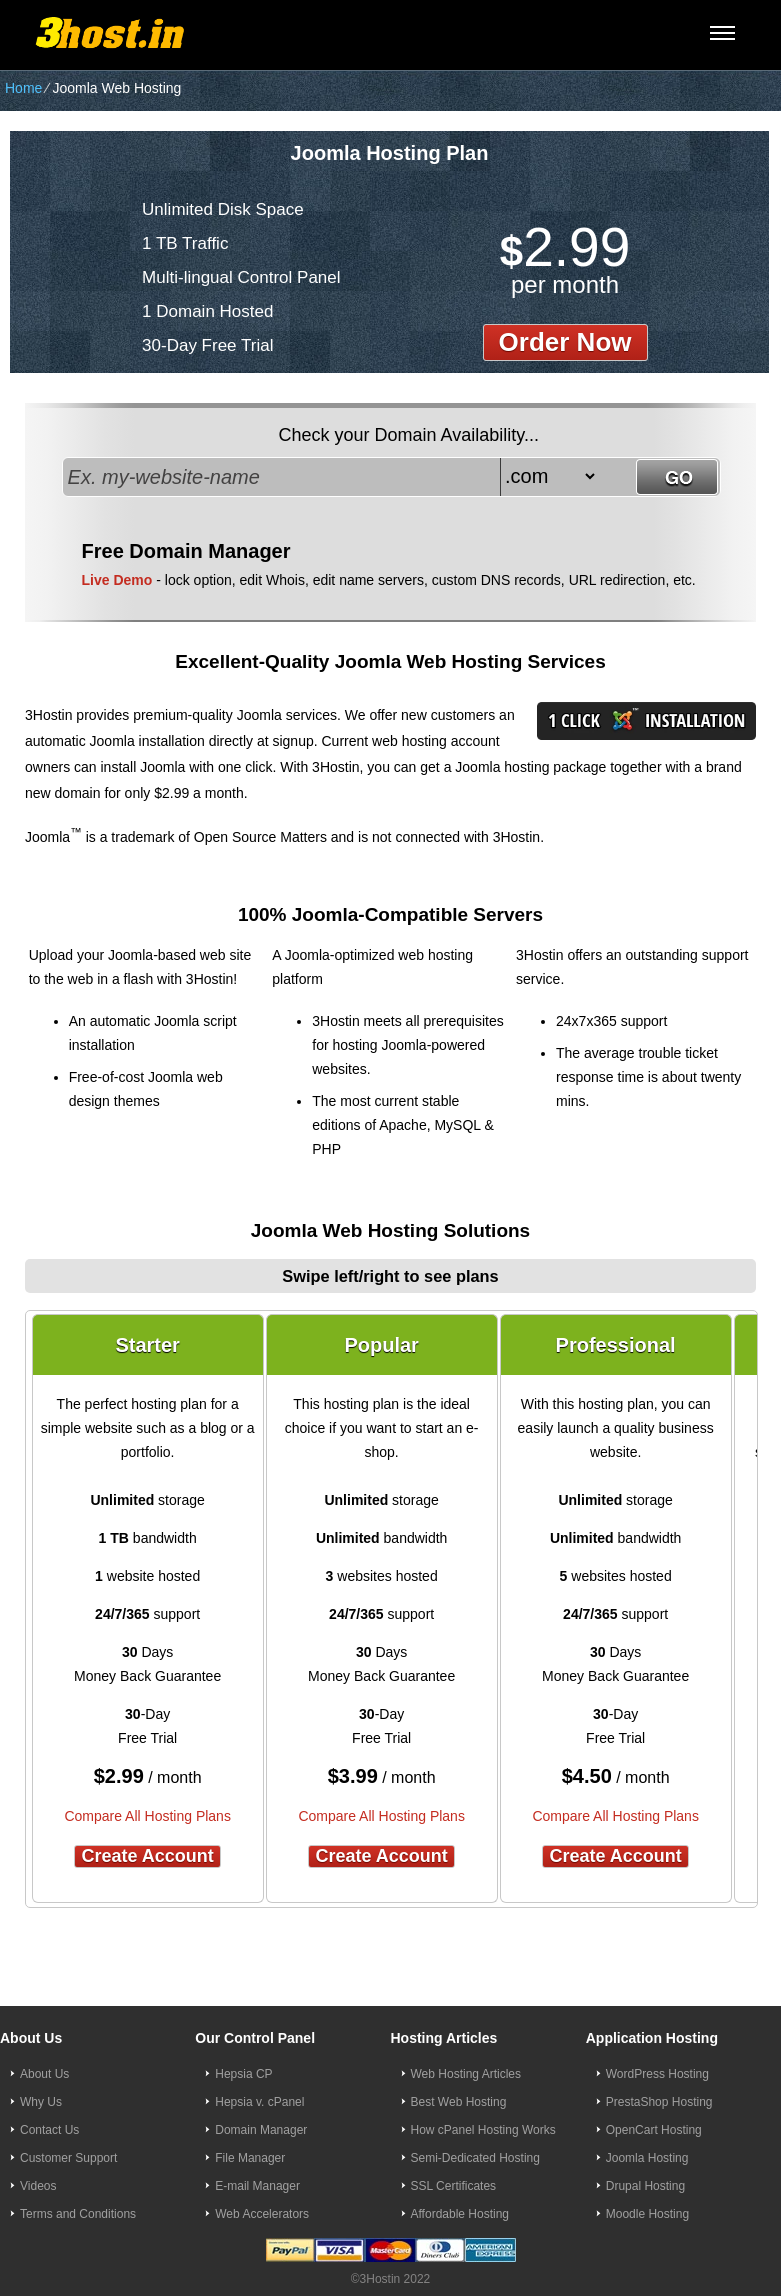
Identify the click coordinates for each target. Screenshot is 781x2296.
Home (23, 88)
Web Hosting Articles (466, 2074)
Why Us (41, 2102)
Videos (38, 2186)
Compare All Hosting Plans (147, 1816)
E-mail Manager (257, 2186)
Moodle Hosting (647, 2214)
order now (565, 342)
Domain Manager (261, 2130)
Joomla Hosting (647, 2158)
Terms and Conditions (78, 2214)
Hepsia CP (243, 2074)
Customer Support (68, 2158)
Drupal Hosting (645, 2186)
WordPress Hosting (657, 2074)
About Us (44, 2074)
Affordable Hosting (460, 2214)
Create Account (147, 1856)
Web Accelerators (262, 2214)
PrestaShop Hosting (659, 2102)
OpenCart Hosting (654, 2130)
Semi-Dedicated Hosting (475, 2158)
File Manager (250, 2158)
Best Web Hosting (459, 2102)
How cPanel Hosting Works (483, 2130)
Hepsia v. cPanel (259, 2102)
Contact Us (49, 2130)
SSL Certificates (454, 2186)
